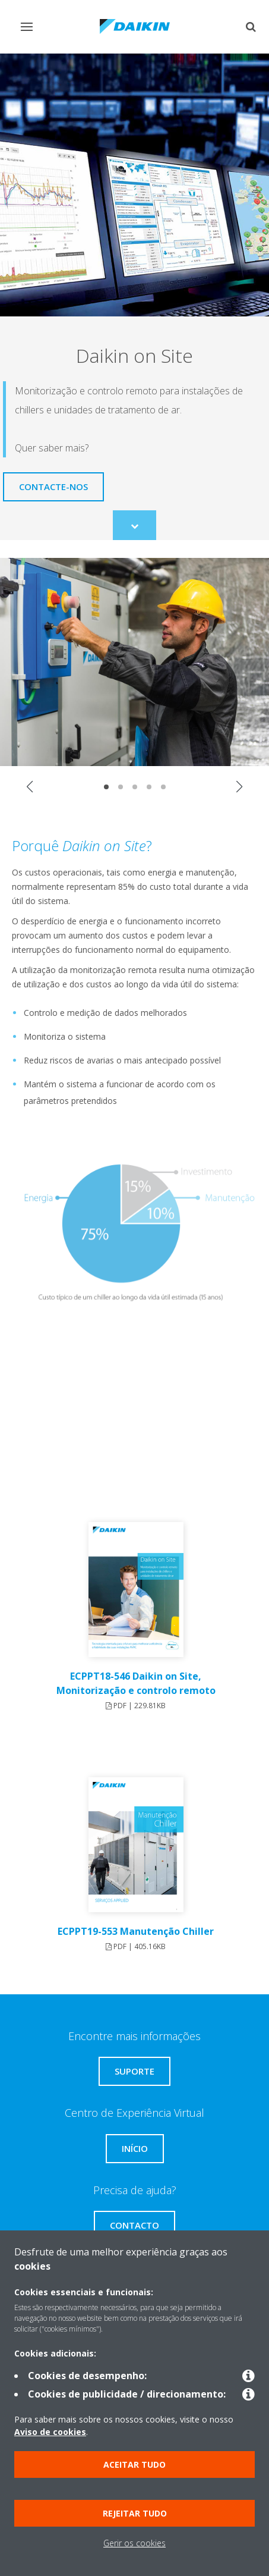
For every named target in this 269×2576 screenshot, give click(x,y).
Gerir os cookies (134, 2543)
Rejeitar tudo (135, 2513)
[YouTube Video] (134, 1417)
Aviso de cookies (50, 2431)
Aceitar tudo (134, 2464)
